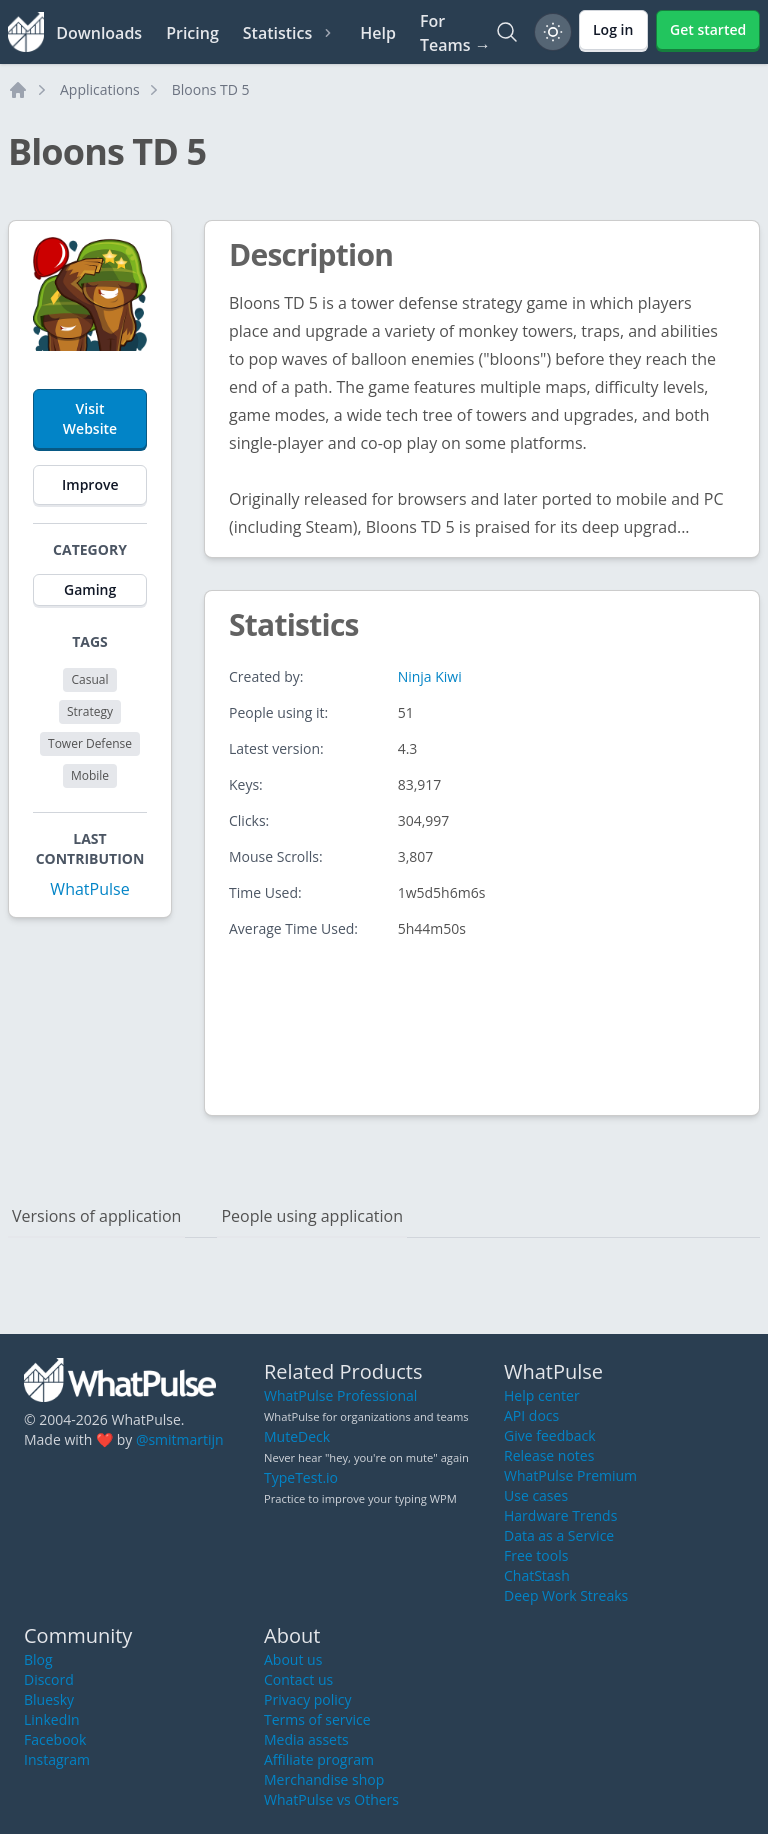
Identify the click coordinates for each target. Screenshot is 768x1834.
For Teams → (455, 33)
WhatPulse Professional (340, 1395)
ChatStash (537, 1575)
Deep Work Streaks (566, 1595)
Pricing (192, 33)
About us (293, 1659)
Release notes (549, 1455)
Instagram (57, 1759)
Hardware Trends (560, 1515)
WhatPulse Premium (570, 1475)
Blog (38, 1659)
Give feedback (550, 1435)
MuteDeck (297, 1436)
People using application (312, 1216)
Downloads (99, 33)
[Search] (507, 32)
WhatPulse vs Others (331, 1799)
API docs (531, 1415)
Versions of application (96, 1216)
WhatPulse (89, 889)
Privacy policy (308, 1699)
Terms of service (317, 1719)
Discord (49, 1679)
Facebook (55, 1739)
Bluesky (49, 1699)
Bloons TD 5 (211, 89)
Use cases (536, 1495)
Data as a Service (559, 1535)
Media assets (306, 1739)
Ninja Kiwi (430, 676)
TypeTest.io (301, 1477)
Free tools (536, 1555)
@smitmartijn (180, 1439)
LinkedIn (52, 1719)
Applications (100, 89)
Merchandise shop (324, 1779)
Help (378, 33)
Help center (542, 1395)
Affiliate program (319, 1759)
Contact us (298, 1679)
